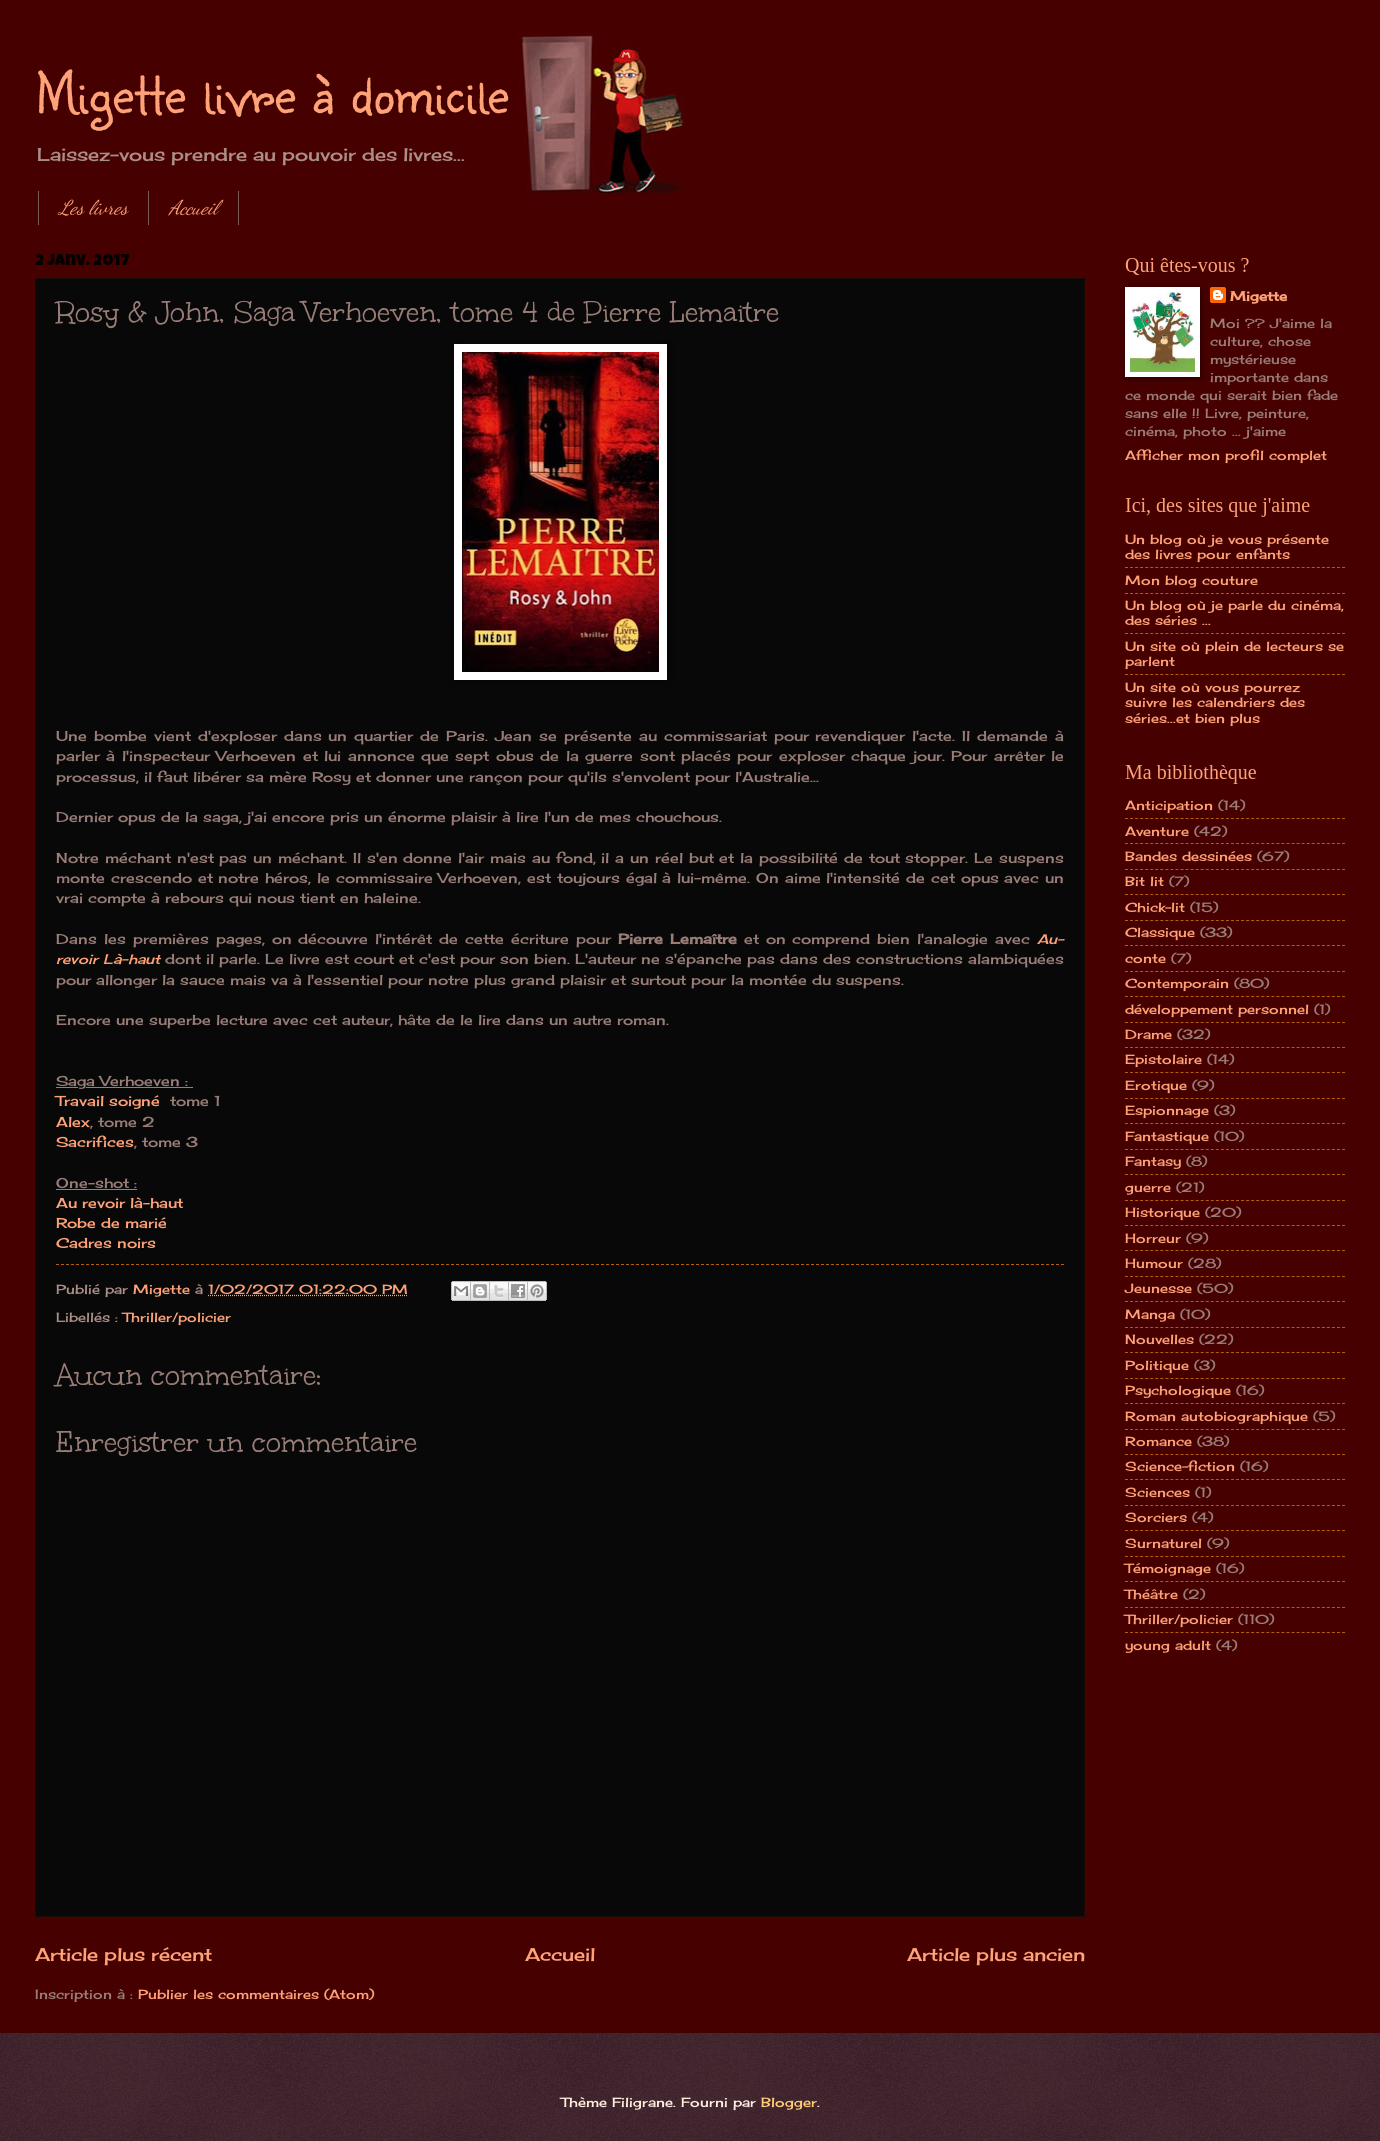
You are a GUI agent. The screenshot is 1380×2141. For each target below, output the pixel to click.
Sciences (1157, 1492)
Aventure (1157, 831)
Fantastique (1167, 1136)
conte (1145, 958)
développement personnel (1217, 1009)
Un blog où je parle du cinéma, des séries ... (1234, 612)
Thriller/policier (177, 1317)
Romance (1158, 1441)
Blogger (789, 2102)
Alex (73, 1122)
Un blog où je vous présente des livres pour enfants (1227, 546)
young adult (1168, 1645)
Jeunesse (1158, 1288)
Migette (1258, 296)
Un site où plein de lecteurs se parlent (1234, 653)
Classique (1160, 932)
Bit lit (1144, 881)
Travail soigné (110, 1101)
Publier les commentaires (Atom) (256, 1994)
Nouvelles (1159, 1339)
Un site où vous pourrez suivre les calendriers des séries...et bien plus (1215, 702)
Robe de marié (111, 1223)
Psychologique (1178, 1390)
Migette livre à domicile (272, 92)
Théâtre (1151, 1594)
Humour (1154, 1263)
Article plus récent (123, 1954)
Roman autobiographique (1216, 1416)
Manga (1150, 1314)
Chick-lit (1155, 907)
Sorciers (1156, 1517)
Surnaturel (1163, 1543)
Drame (1148, 1034)
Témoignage (1168, 1568)
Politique (1157, 1365)
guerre (1148, 1187)
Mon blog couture (1191, 580)
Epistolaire (1163, 1059)
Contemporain (1177, 983)
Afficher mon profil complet (1226, 455)
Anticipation (1169, 805)
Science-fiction (1180, 1466)
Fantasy (1153, 1161)
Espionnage (1167, 1110)
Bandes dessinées (1188, 856)
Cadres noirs (106, 1243)
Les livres (93, 208)
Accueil (193, 208)
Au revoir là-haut (119, 1203)
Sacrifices (95, 1142)
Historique (1162, 1212)
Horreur (1153, 1238)
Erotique (1156, 1085)
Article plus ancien (996, 1954)
